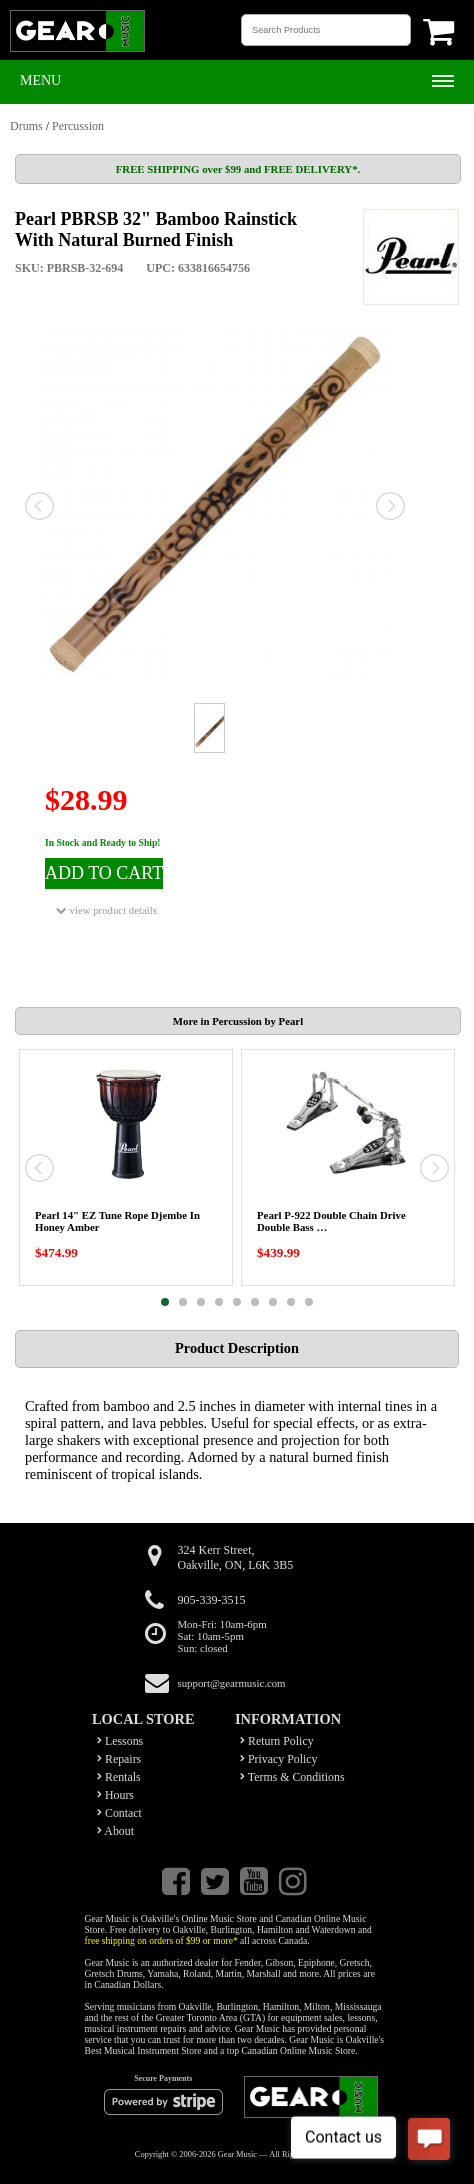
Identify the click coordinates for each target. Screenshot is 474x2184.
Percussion (78, 126)
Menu (40, 80)
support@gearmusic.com (232, 1683)
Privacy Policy (279, 1759)
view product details (106, 910)
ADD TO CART (104, 873)
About (115, 1831)
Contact (119, 1813)
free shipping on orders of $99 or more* (161, 1940)
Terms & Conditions (292, 1777)
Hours (115, 1795)
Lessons (120, 1741)
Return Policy (277, 1741)
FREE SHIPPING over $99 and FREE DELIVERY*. (238, 169)
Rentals (119, 1777)
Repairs (119, 1759)
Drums (26, 126)
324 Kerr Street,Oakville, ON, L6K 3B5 (236, 1557)
